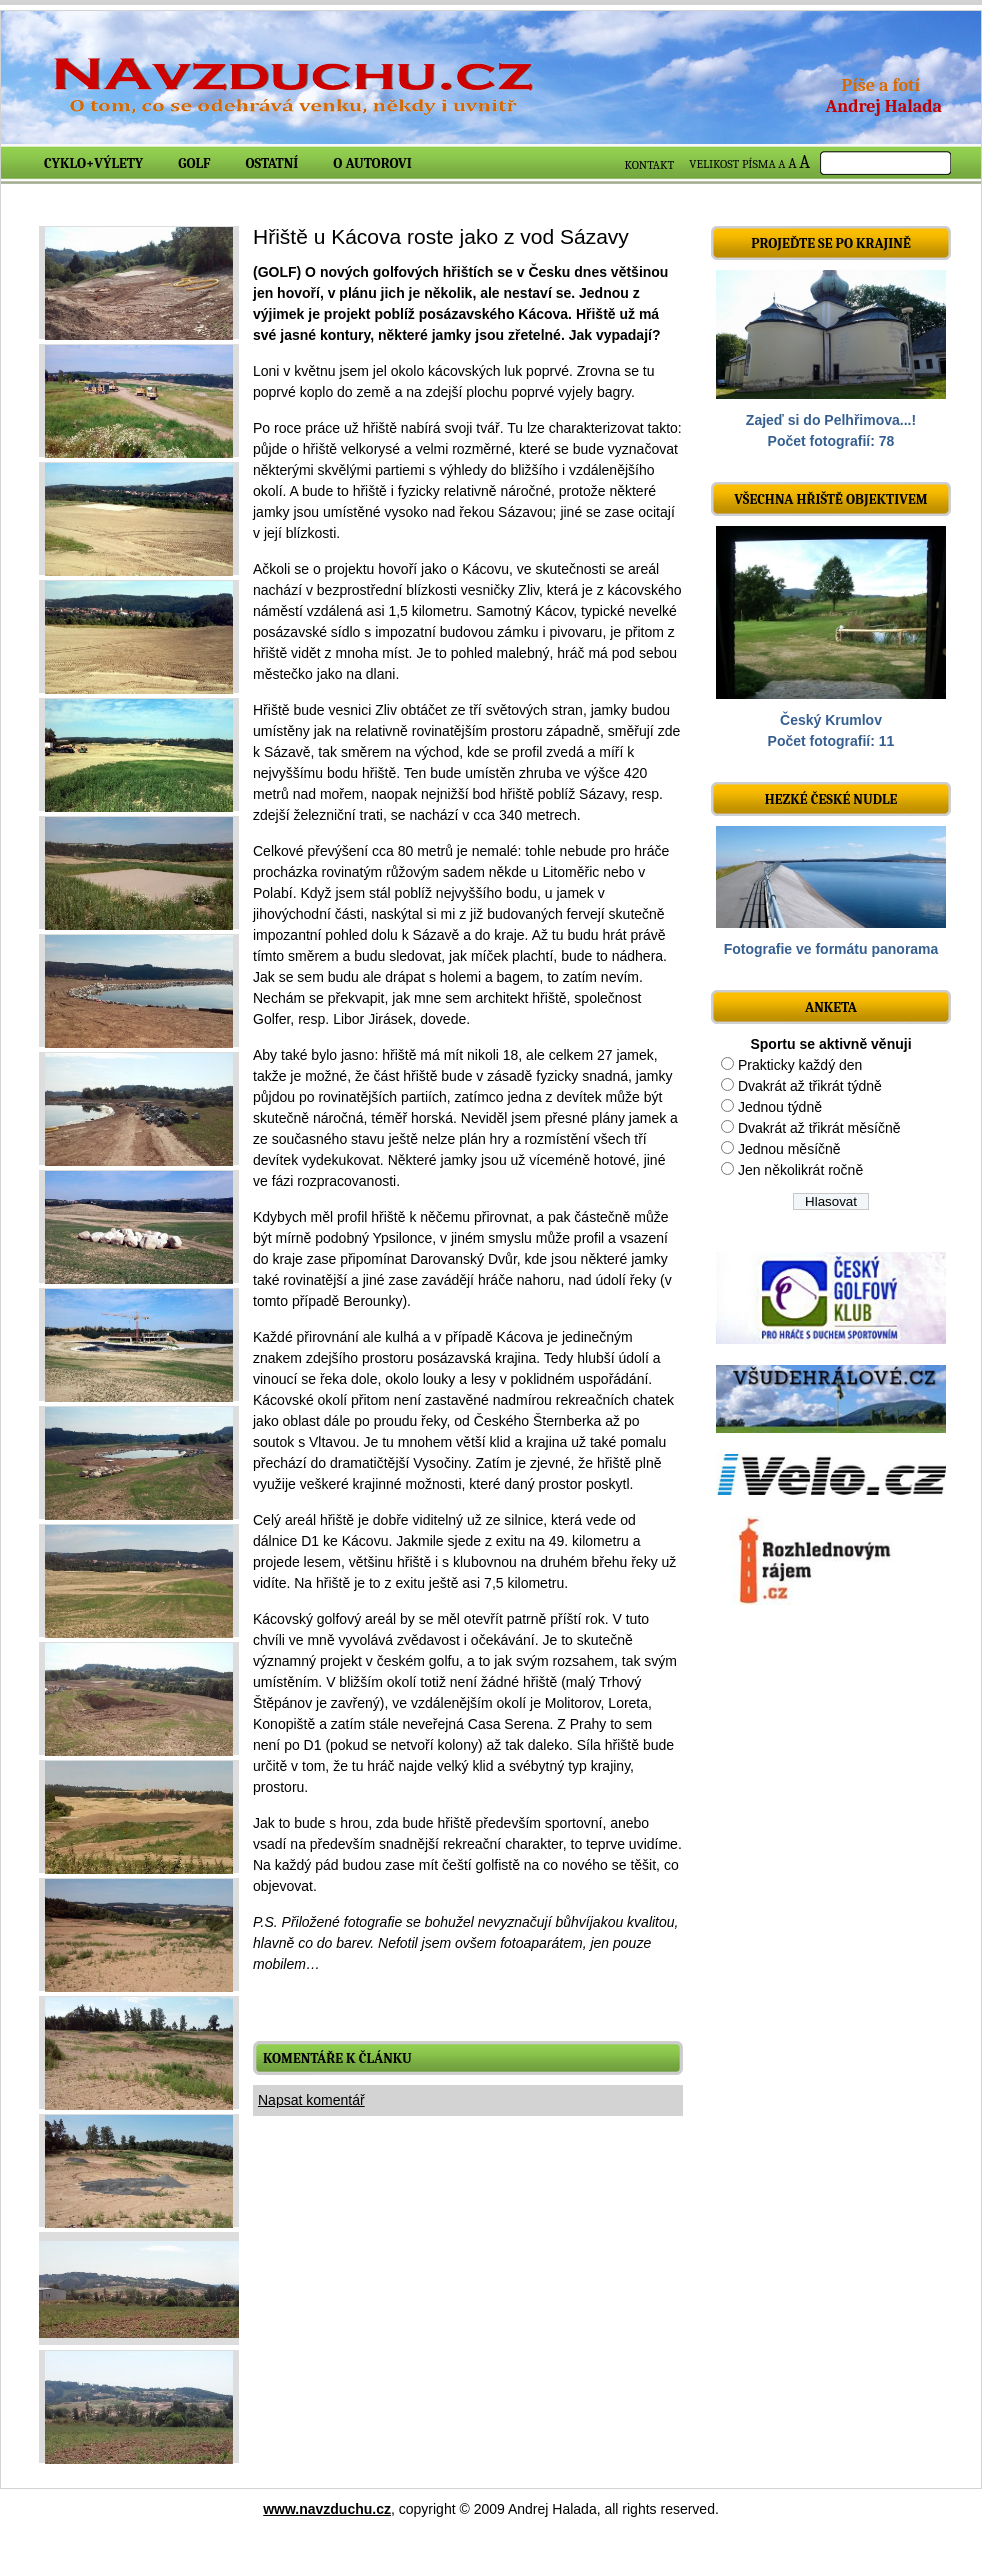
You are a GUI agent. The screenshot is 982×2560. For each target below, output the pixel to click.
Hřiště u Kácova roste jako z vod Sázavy (441, 236)
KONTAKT (650, 165)
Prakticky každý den (800, 1065)
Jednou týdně (780, 1107)
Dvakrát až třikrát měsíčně (819, 1128)
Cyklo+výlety (93, 163)
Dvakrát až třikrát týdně (810, 1086)
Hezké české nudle (831, 799)
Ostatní (272, 163)
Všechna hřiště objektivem (830, 499)
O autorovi (372, 163)
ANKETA (831, 1007)
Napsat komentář (311, 2100)
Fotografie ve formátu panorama (831, 949)
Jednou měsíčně (789, 1149)
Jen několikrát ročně (800, 1170)
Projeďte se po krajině (831, 243)
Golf (194, 163)
